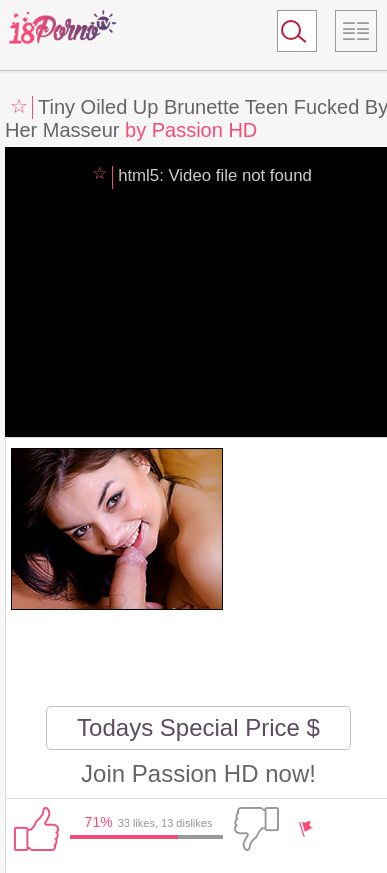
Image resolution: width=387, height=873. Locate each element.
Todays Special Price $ (198, 727)
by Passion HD (191, 130)
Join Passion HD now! (198, 773)
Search (288, 35)
